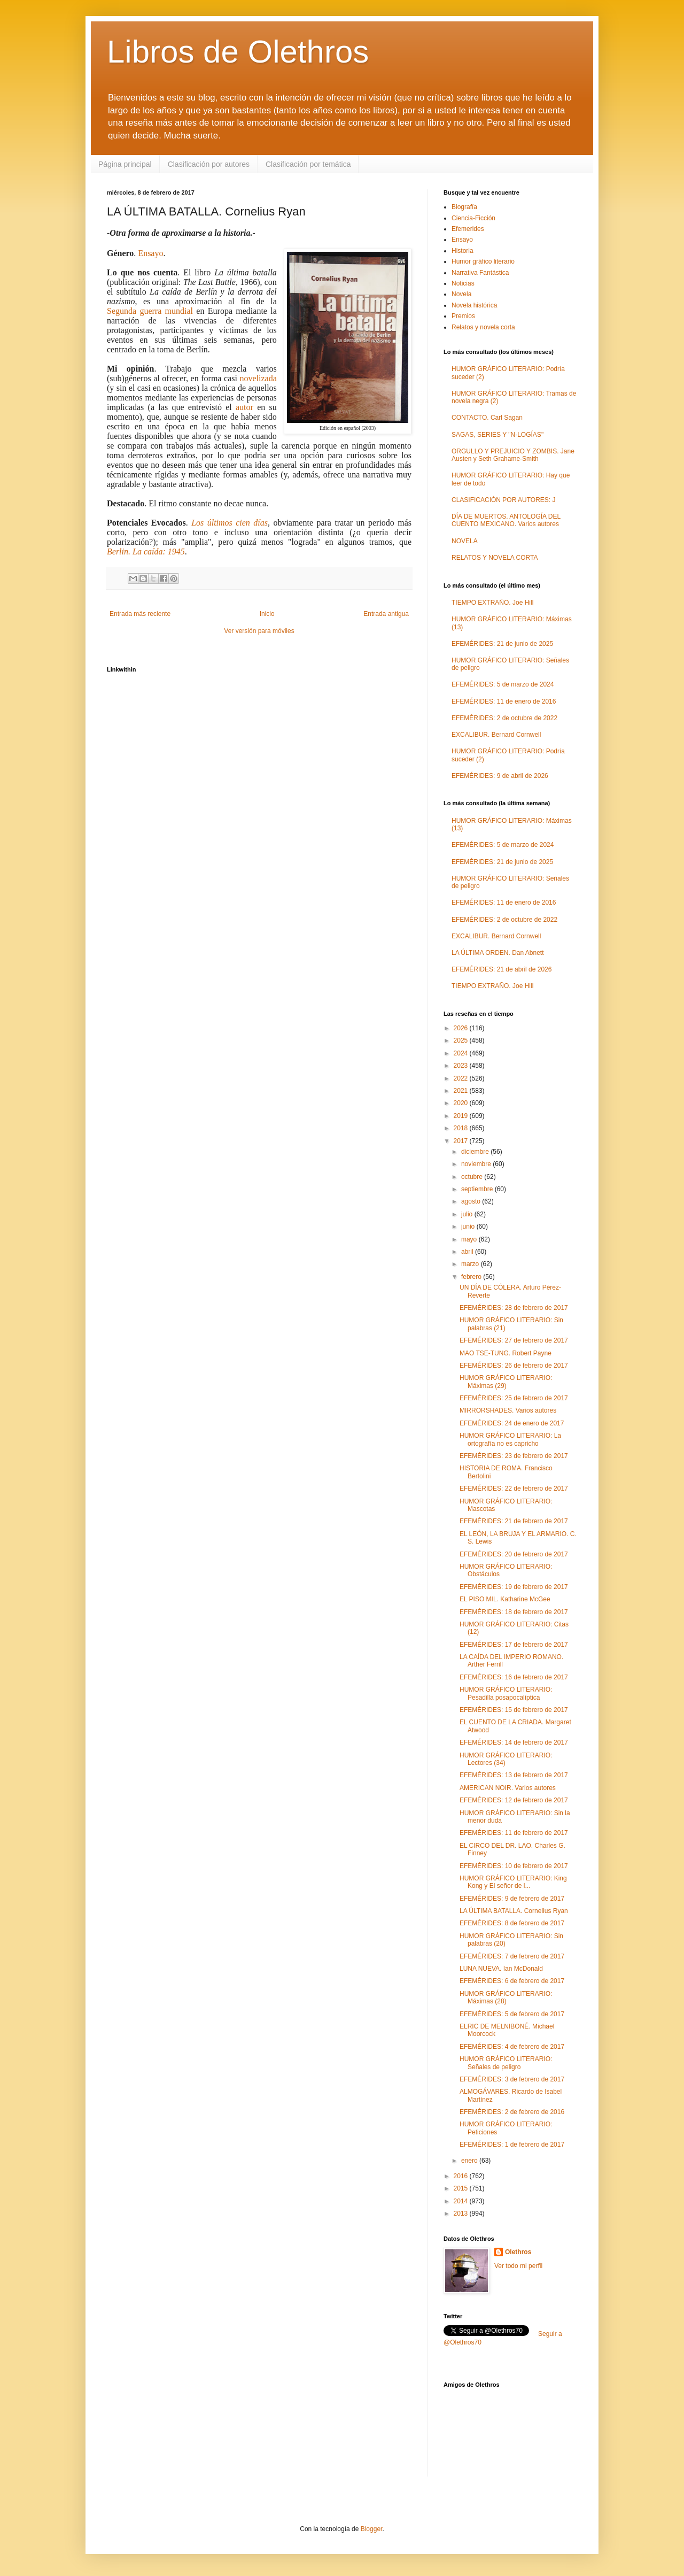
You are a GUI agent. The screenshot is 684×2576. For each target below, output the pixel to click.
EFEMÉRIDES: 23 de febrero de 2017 (514, 1456)
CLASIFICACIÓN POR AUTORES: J (503, 500)
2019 (462, 1116)
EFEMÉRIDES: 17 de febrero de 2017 (514, 1644)
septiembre (478, 1189)
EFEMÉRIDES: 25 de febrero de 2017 (514, 1398)
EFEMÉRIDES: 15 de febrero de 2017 (514, 1710)
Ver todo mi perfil (518, 2266)
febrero (472, 1277)
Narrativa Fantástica (480, 272)
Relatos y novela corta (483, 327)
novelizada (258, 378)
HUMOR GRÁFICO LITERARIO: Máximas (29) (506, 1381)
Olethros (518, 2252)
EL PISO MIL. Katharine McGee (505, 1599)
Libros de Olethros (238, 52)
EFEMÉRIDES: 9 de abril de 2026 (500, 776)
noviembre (477, 1164)
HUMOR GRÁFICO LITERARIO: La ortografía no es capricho (510, 1439)
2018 (462, 1128)
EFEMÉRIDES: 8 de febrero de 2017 (512, 1923)
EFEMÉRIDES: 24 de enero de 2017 (512, 1423)
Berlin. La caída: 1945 (146, 551)
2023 (462, 1065)
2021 (462, 1090)
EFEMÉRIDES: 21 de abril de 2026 (501, 969)
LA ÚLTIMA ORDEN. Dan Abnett (498, 953)
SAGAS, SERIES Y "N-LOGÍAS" (497, 434)
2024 (462, 1053)
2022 (462, 1078)
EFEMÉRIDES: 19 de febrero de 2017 (514, 1587)
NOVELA (465, 541)
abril (468, 1251)
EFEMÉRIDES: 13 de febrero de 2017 (514, 1775)
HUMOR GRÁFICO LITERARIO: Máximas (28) (506, 1997)
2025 (462, 1040)
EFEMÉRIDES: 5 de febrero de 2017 (512, 2014)
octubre (472, 1177)
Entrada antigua (386, 614)
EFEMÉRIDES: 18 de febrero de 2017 (514, 1612)
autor (244, 407)
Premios (463, 316)
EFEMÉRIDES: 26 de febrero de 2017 (514, 1365)
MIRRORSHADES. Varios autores (508, 1410)
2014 (462, 2201)
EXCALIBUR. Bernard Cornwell (496, 734)
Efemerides (468, 229)
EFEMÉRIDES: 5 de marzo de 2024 (503, 684)
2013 (462, 2213)
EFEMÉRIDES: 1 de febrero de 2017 (512, 2144)
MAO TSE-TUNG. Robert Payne (505, 1353)
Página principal (125, 164)
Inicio (267, 614)
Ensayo (150, 253)
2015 (462, 2188)
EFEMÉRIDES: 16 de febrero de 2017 (514, 1677)
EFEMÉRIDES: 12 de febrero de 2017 (514, 1800)
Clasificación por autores (209, 164)
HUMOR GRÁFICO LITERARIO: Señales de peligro (506, 2062)
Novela (461, 294)
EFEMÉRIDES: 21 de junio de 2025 (502, 643)
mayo (470, 1239)
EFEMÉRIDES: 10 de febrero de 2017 (514, 1866)
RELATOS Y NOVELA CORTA (495, 557)
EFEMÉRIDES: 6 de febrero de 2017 (512, 1981)
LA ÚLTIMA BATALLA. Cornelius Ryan (514, 1911)
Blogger (372, 2529)
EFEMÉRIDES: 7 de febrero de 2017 (512, 1956)
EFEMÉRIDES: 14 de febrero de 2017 (514, 1742)
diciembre (476, 1151)
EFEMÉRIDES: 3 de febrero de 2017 (512, 2079)
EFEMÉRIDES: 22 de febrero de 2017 (514, 1488)
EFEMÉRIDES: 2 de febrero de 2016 (512, 2112)
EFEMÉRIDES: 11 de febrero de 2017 (514, 1833)
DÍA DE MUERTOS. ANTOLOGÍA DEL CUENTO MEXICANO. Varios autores (506, 520)
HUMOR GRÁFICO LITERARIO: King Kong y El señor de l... (513, 1882)
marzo (471, 1264)
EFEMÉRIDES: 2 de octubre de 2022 (504, 718)
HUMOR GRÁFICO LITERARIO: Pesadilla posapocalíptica (506, 1693)
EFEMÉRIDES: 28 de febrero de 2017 (514, 1308)
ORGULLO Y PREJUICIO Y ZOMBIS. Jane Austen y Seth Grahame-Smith (513, 455)
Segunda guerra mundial (150, 310)
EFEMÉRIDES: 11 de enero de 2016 (504, 701)
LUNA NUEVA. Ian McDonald (501, 1968)
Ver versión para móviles (259, 631)
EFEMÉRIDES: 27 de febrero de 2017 (514, 1340)
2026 (462, 1028)
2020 (462, 1103)
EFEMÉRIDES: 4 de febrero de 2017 (512, 2046)
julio (468, 1214)
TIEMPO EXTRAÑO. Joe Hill (492, 602)
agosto (471, 1201)
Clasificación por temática (308, 164)
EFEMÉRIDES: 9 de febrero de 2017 (512, 1898)
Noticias (463, 283)
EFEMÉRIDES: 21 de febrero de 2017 (514, 1521)
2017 (462, 1141)
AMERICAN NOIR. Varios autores (508, 1788)
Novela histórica (474, 305)
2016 (462, 2176)
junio (469, 1226)
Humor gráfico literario (483, 261)
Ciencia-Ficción (473, 218)
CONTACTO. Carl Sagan (487, 417)
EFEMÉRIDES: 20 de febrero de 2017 (514, 1554)
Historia (462, 250)
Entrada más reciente (140, 614)
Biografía (464, 207)
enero (470, 2160)
